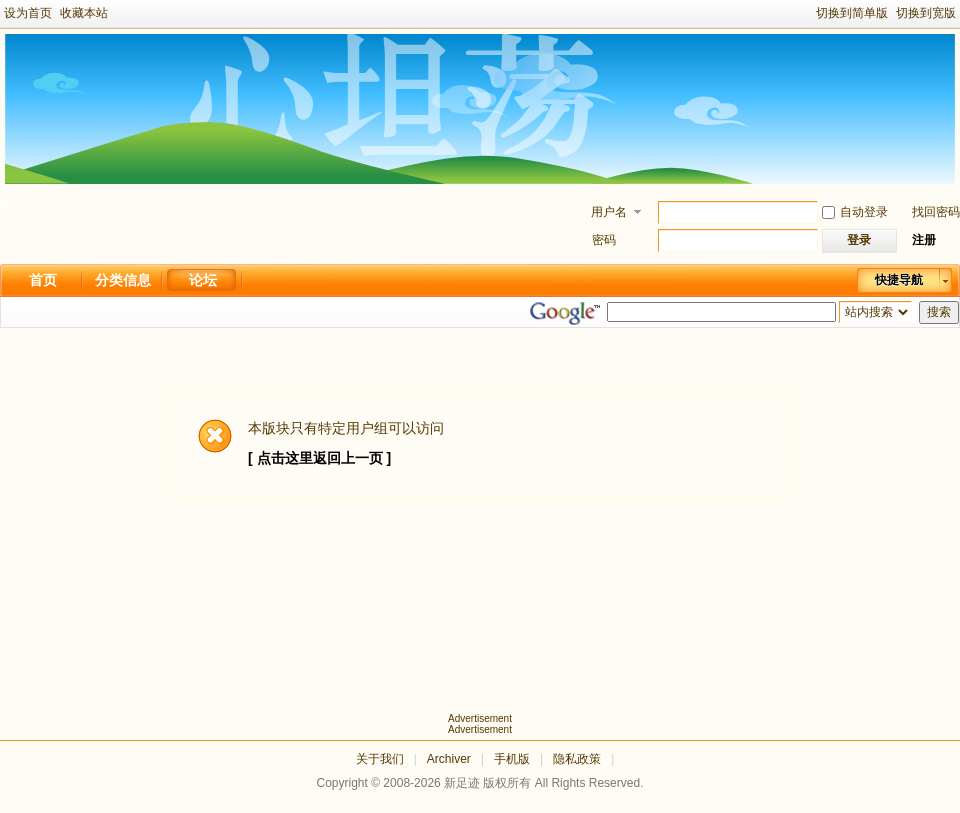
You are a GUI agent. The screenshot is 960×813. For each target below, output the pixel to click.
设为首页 (28, 13)
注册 (924, 240)
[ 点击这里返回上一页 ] (319, 458)
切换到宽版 (926, 13)
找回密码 (936, 212)
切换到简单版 (852, 13)
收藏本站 (84, 13)
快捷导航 (899, 280)
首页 (43, 280)
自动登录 (855, 212)
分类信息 (123, 280)
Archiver (449, 759)
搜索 (939, 312)
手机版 (512, 759)
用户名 (609, 212)
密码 (604, 240)
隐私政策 (577, 759)
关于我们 (380, 759)
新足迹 (462, 783)
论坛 (203, 280)
